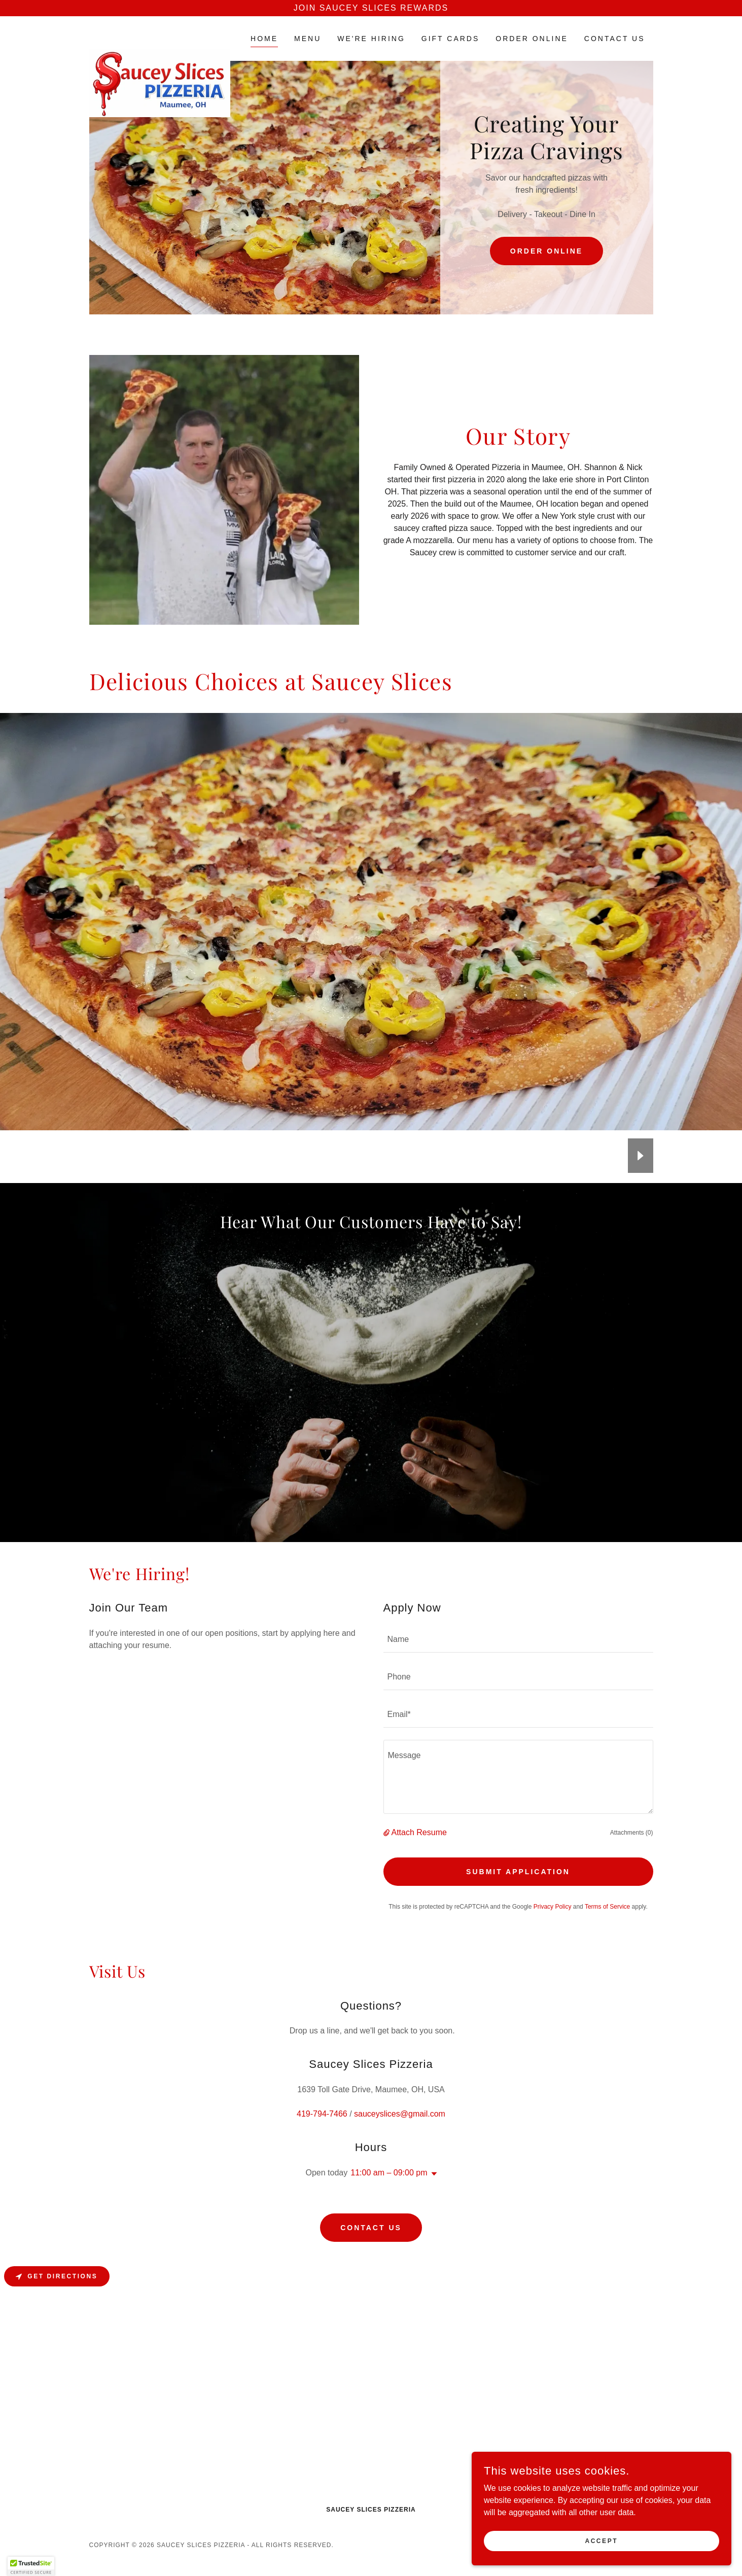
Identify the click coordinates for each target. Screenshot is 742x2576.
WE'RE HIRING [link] (371, 38)
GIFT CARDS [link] (450, 38)
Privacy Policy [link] (553, 1927)
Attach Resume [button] (419, 1853)
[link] (159, 36)
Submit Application (518, 1892)
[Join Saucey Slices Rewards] (371, 8)
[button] (387, 1853)
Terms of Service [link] (607, 1927)
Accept (628, 2539)
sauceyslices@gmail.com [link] (399, 2134)
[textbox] (518, 1660)
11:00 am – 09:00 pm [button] (388, 2193)
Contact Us (371, 2248)
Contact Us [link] (614, 38)
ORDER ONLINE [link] (532, 38)
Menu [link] (307, 38)
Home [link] (264, 38)
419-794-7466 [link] (322, 2134)
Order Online (546, 251)
